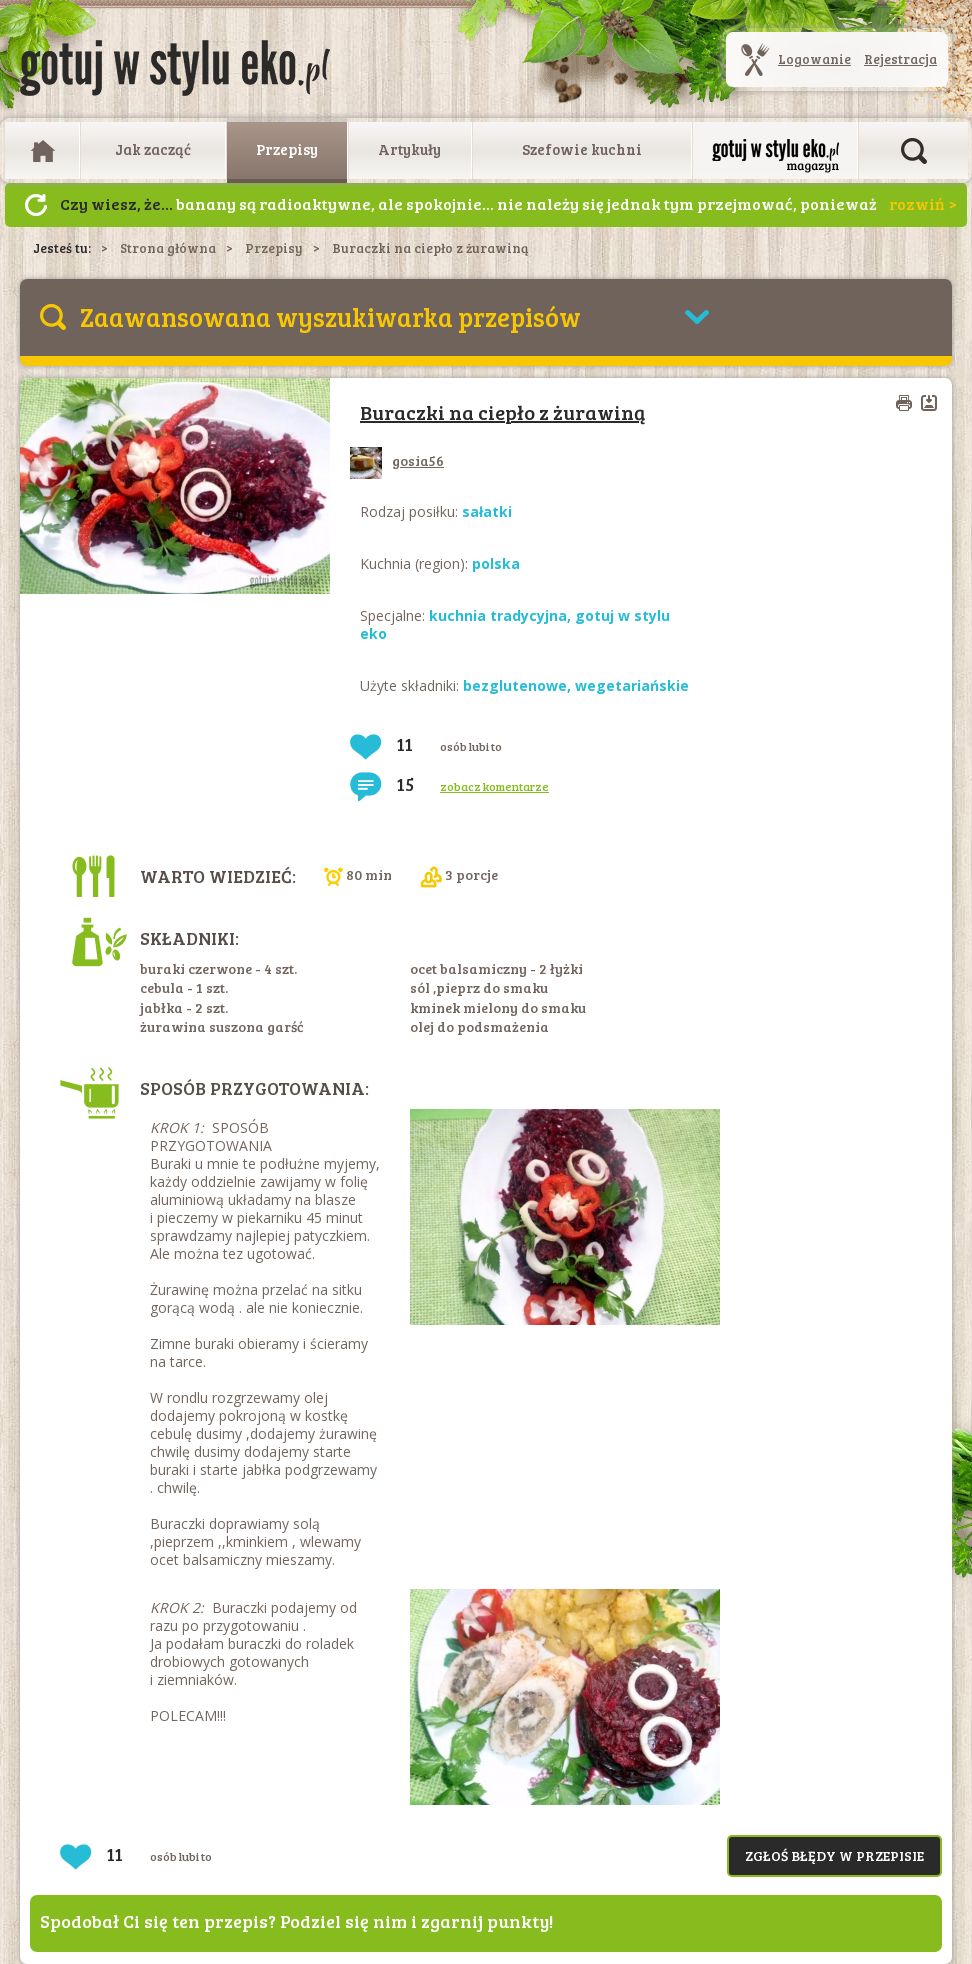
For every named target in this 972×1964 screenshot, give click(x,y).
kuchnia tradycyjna (498, 615)
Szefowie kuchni (582, 149)
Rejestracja (900, 59)
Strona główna (168, 248)
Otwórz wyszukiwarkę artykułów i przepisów (914, 151)
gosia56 (397, 460)
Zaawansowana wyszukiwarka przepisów (330, 316)
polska (496, 563)
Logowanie (814, 59)
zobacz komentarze (494, 786)
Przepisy (287, 149)
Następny (36, 205)
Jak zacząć (153, 149)
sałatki (487, 511)
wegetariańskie (632, 685)
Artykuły (409, 149)
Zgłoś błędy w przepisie (834, 1855)
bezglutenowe (515, 685)
